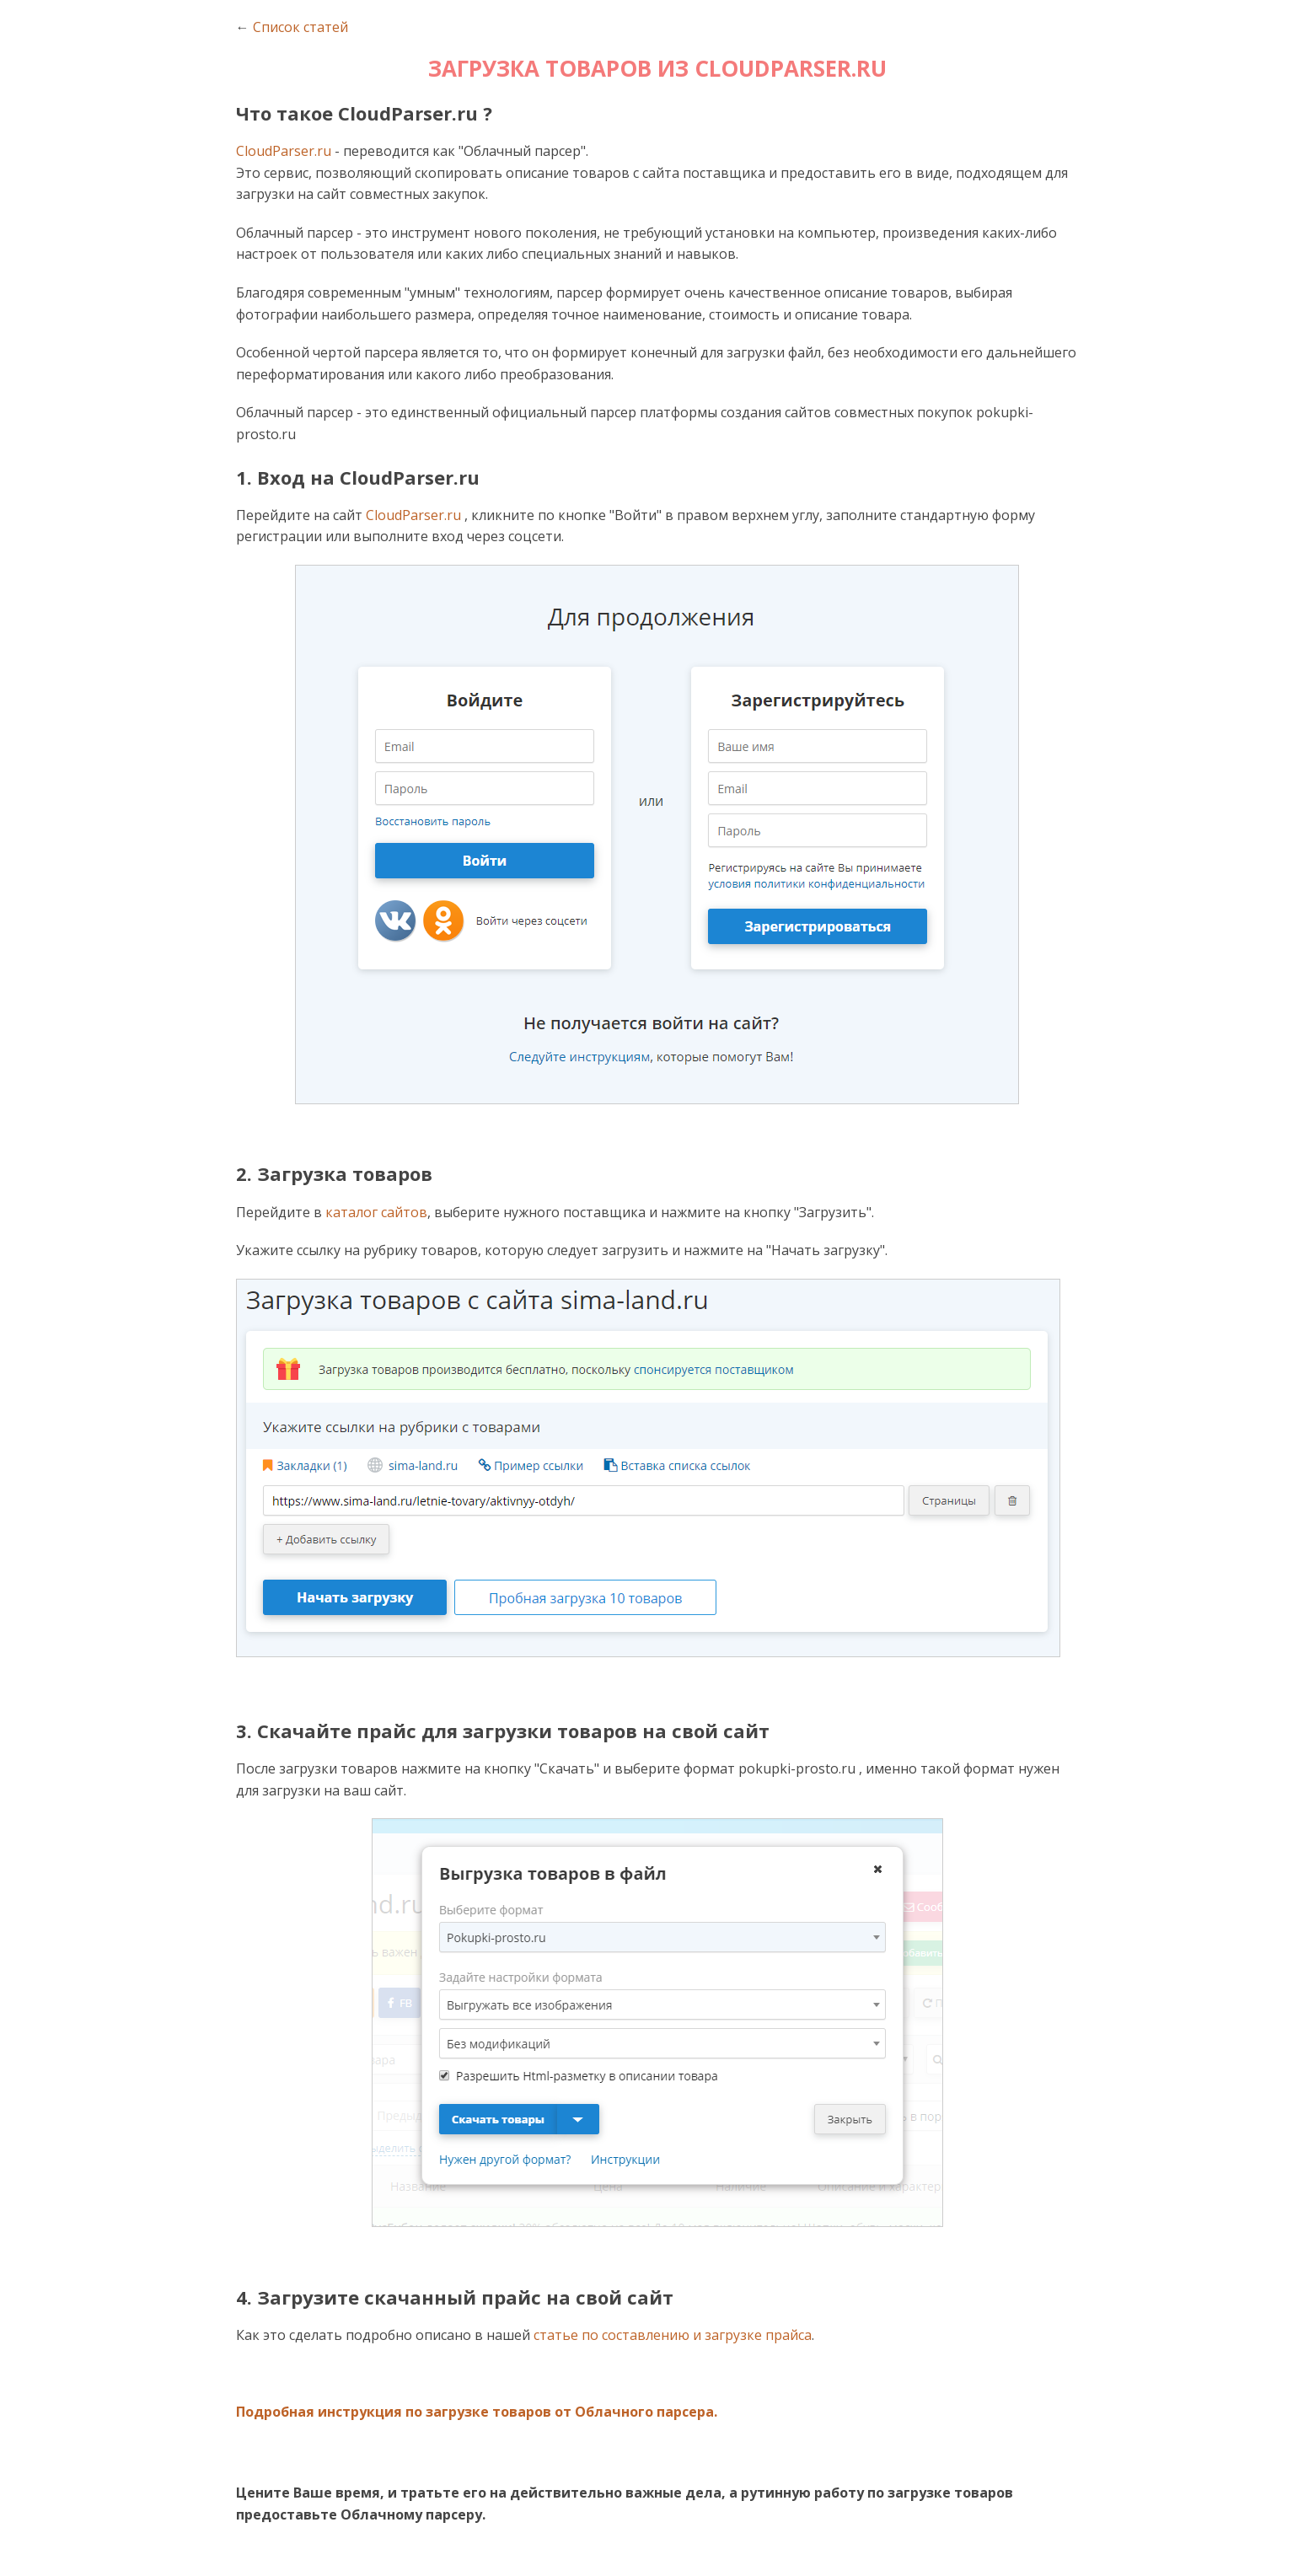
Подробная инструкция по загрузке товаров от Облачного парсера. (476, 2411)
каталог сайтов (376, 1212)
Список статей (300, 27)
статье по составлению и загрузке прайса (673, 2335)
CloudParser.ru (283, 151)
